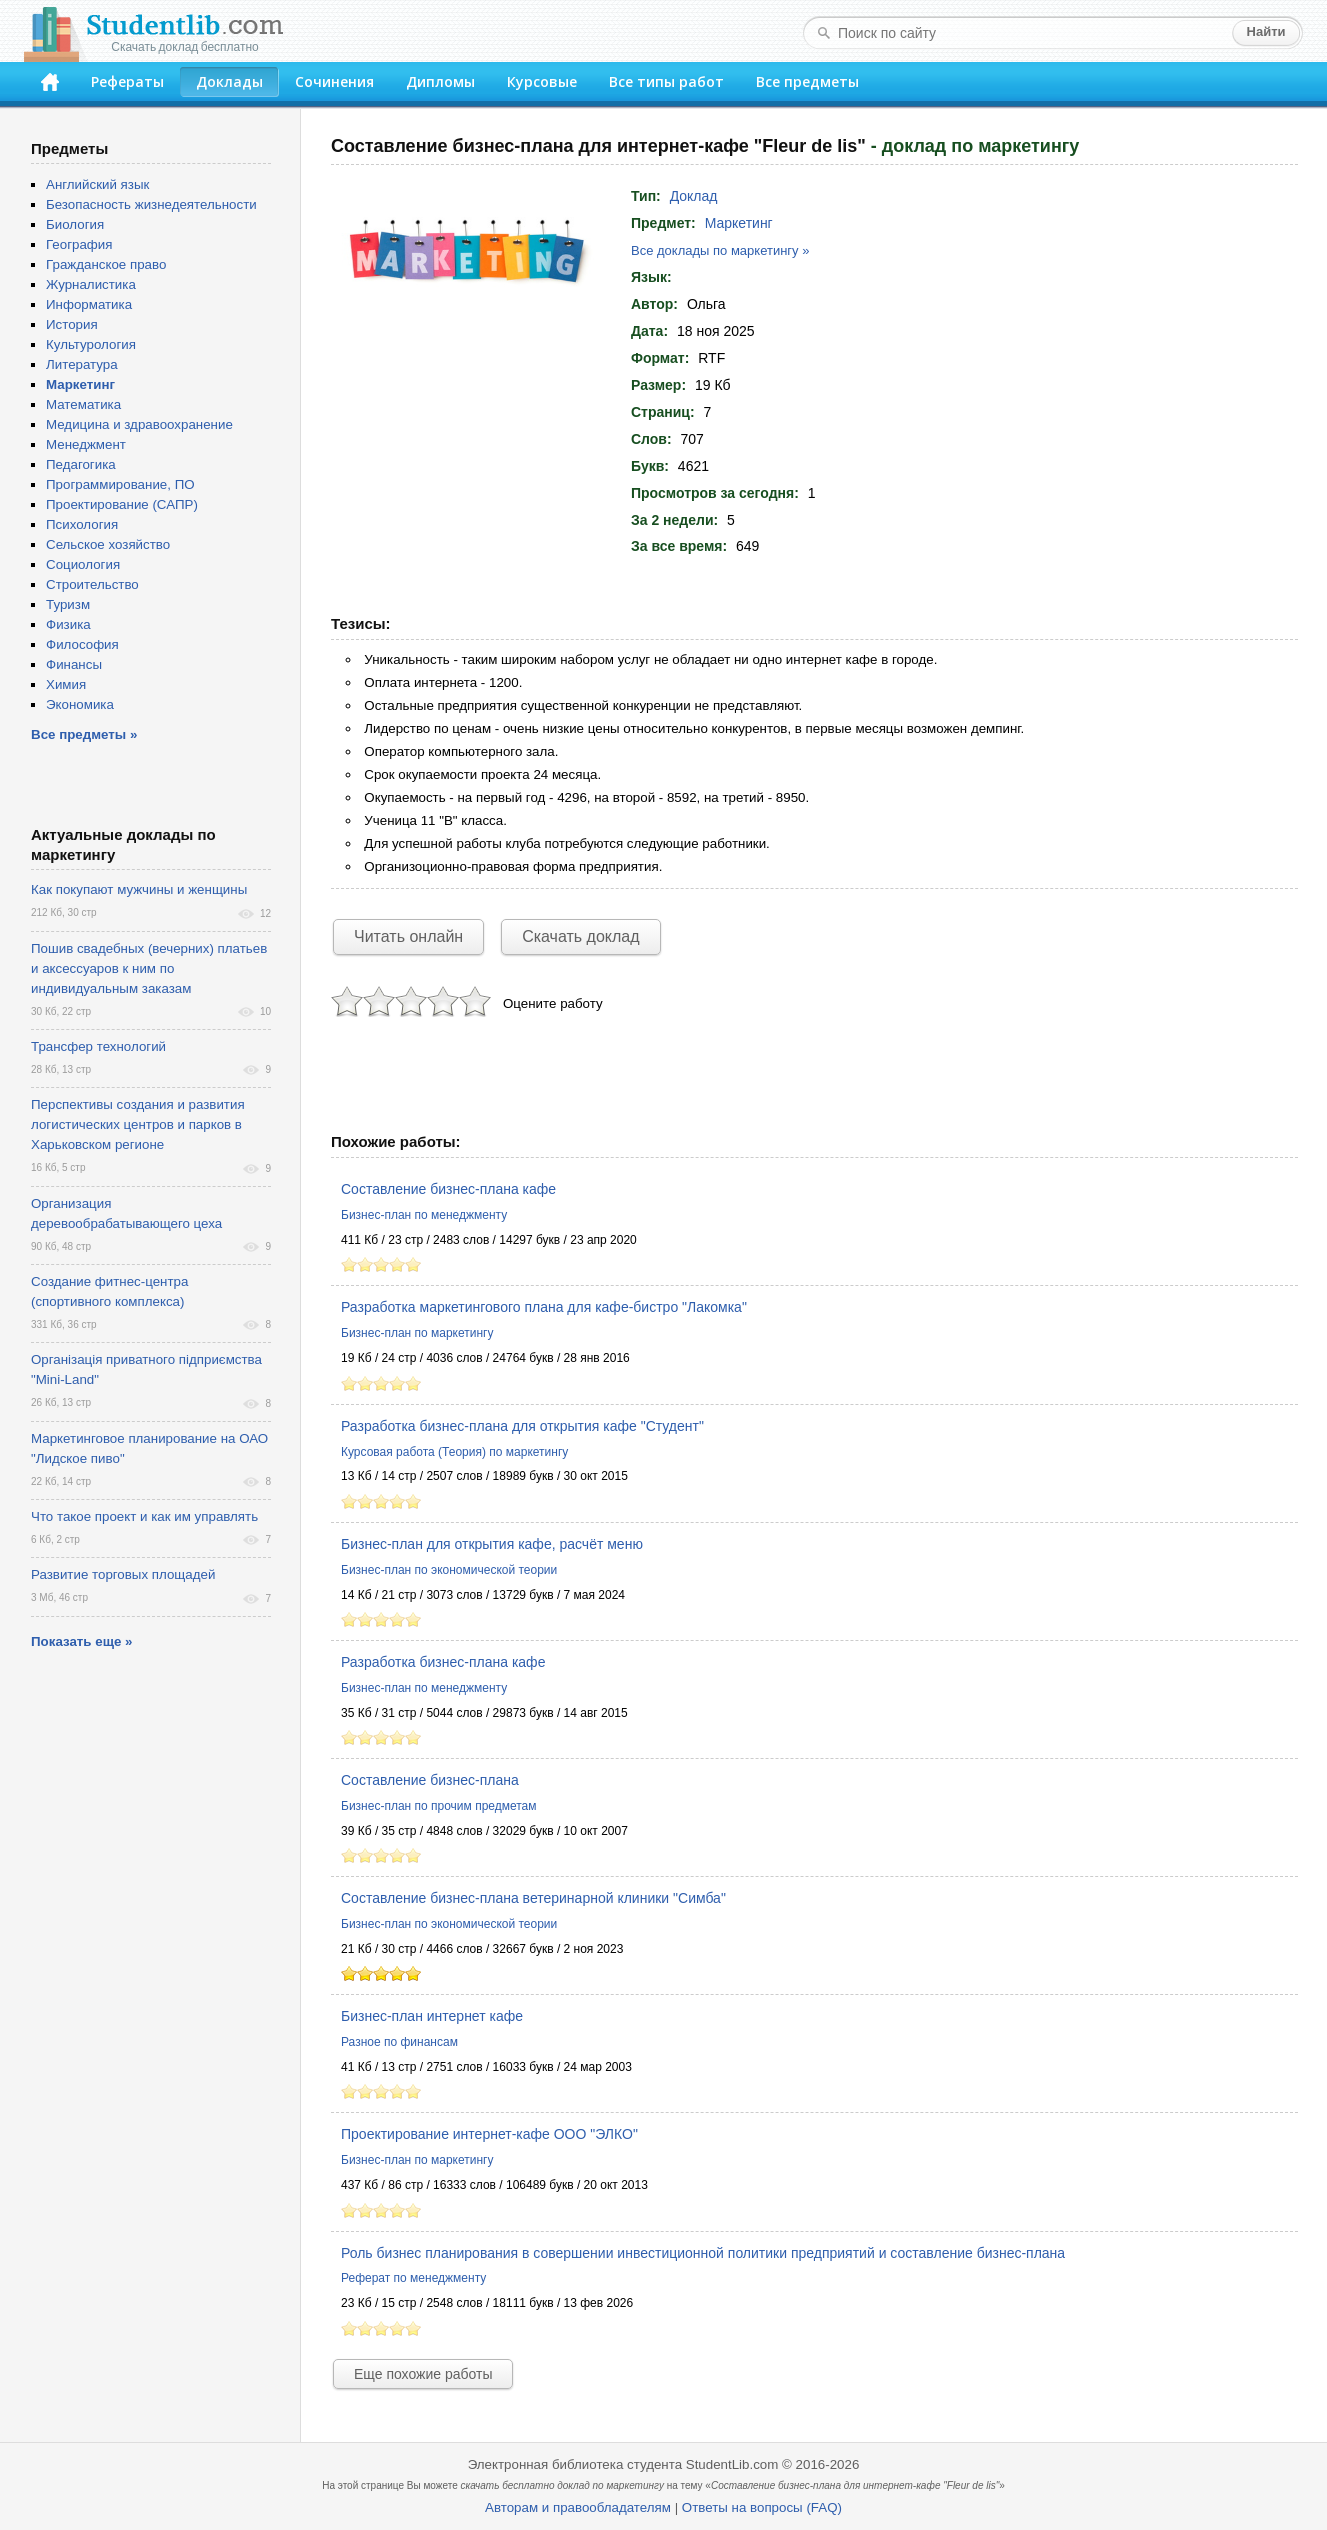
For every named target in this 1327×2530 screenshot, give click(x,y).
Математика (83, 404)
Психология (82, 524)
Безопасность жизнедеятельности (151, 204)
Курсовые (542, 81)
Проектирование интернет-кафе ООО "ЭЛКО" (489, 2134)
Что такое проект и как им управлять (144, 1516)
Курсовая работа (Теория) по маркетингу (454, 1452)
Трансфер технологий (98, 1046)
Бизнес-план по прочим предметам (439, 1806)
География (79, 244)
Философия (82, 644)
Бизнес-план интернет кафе (432, 2016)
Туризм (68, 604)
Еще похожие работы (423, 2374)
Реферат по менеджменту (413, 2278)
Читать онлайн (408, 936)
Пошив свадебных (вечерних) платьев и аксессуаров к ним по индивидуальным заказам (149, 968)
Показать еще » (81, 1641)
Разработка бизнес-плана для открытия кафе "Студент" (522, 1426)
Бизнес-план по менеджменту (424, 1215)
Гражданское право (106, 264)
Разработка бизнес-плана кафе (443, 1662)
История (72, 324)
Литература (82, 364)
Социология (83, 564)
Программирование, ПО (120, 484)
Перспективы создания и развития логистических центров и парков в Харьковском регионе (138, 1124)
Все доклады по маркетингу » (720, 250)
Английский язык (97, 184)
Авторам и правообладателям (578, 2507)
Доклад (694, 196)
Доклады (229, 81)
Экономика (80, 704)
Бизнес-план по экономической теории (449, 1570)
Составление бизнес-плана (430, 1780)
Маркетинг (739, 223)
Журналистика (91, 284)
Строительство (92, 584)
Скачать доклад (580, 936)
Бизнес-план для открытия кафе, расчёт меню (492, 1544)
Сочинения (334, 81)
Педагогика (81, 464)
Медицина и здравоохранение (139, 424)
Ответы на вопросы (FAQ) (762, 2507)
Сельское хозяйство (108, 544)
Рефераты (127, 81)
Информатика (89, 304)
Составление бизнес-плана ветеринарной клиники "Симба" (533, 1898)
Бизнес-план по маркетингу (417, 1333)
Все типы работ (666, 81)
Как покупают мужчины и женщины (139, 889)
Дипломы (440, 81)
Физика (68, 624)
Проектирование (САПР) (122, 504)
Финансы (74, 664)
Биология (75, 224)
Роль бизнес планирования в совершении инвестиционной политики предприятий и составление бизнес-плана (703, 2253)
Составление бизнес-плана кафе (448, 1189)
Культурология (91, 344)
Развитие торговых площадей (123, 1574)
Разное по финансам (399, 2042)
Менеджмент (86, 444)
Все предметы (807, 81)
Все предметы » (84, 734)
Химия (66, 684)
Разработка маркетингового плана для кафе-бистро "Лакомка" (544, 1307)
